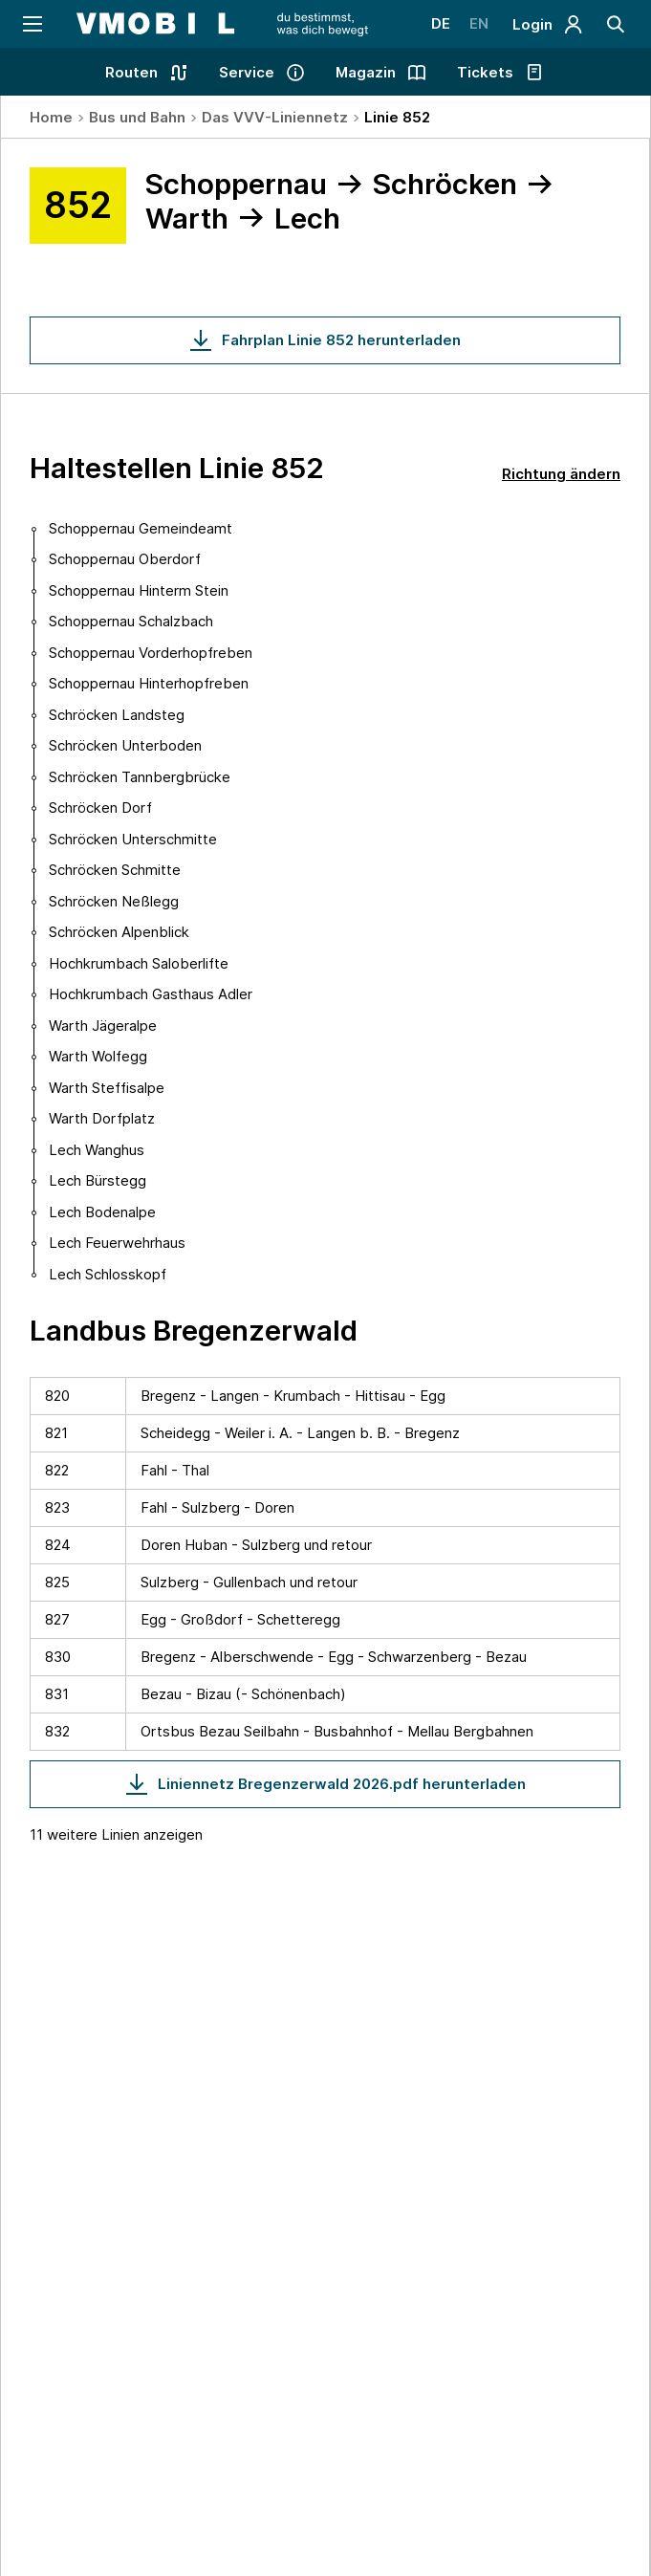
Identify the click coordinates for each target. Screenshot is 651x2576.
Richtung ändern (561, 474)
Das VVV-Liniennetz (275, 117)
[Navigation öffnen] (31, 24)
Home (51, 117)
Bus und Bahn (137, 117)
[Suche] (616, 24)
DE (440, 23)
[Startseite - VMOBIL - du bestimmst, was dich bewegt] (222, 24)
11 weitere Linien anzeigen (116, 1834)
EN (478, 23)
